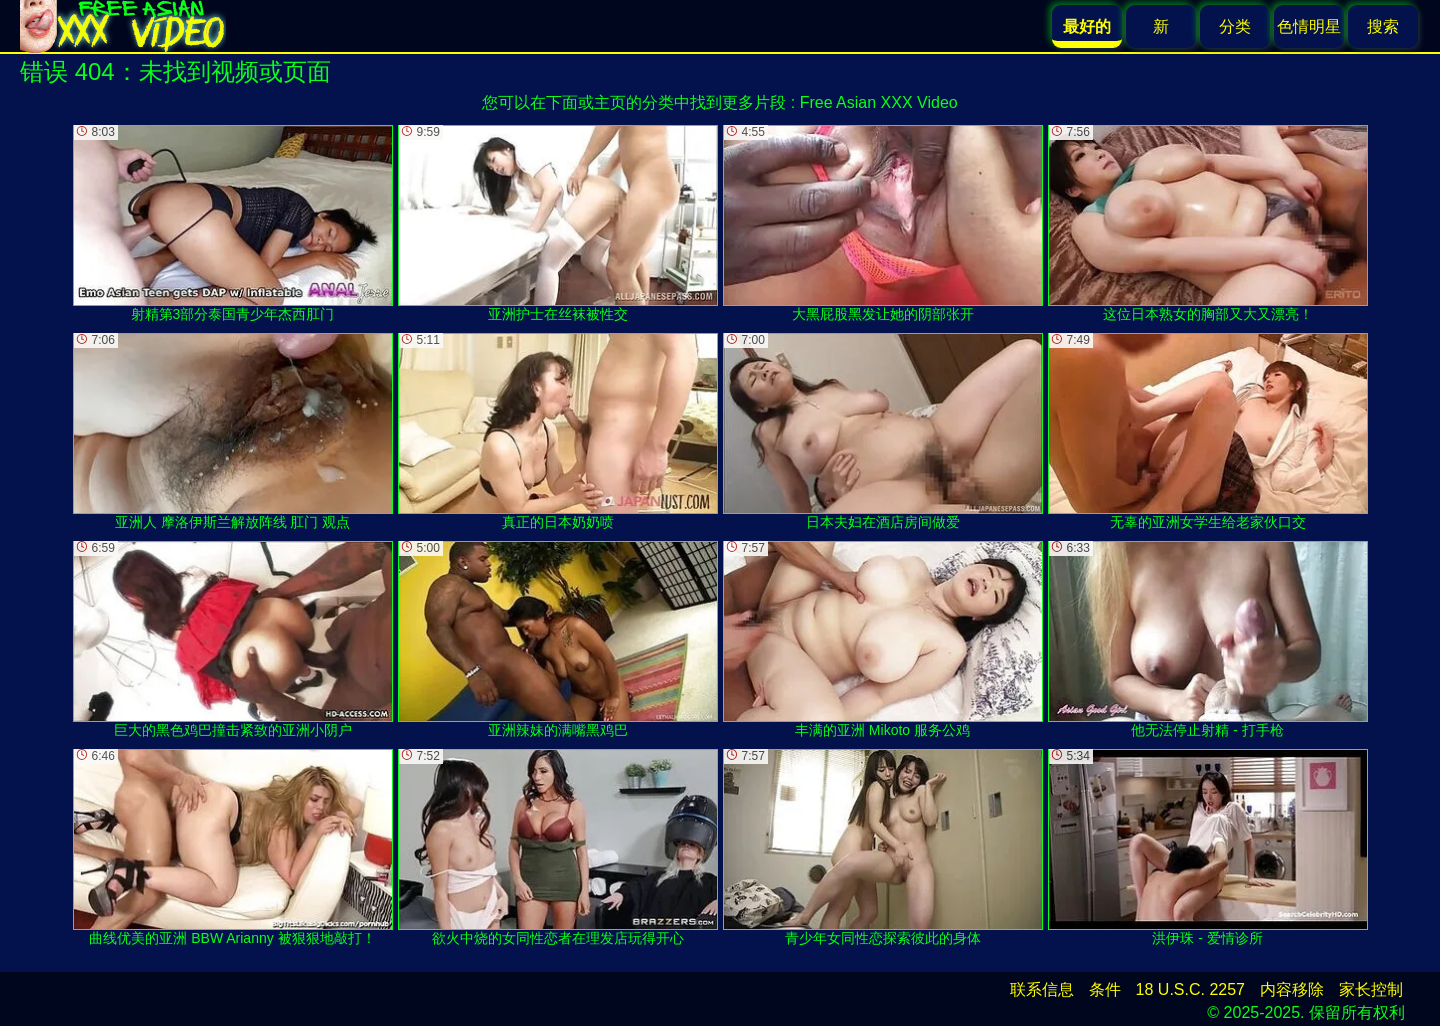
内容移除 (1292, 989)
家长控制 (1371, 989)
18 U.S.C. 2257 (1190, 989)
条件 (1105, 989)
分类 (1235, 26)
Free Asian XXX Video (879, 102)
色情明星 (1309, 26)
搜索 (1383, 26)
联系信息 (1042, 989)
